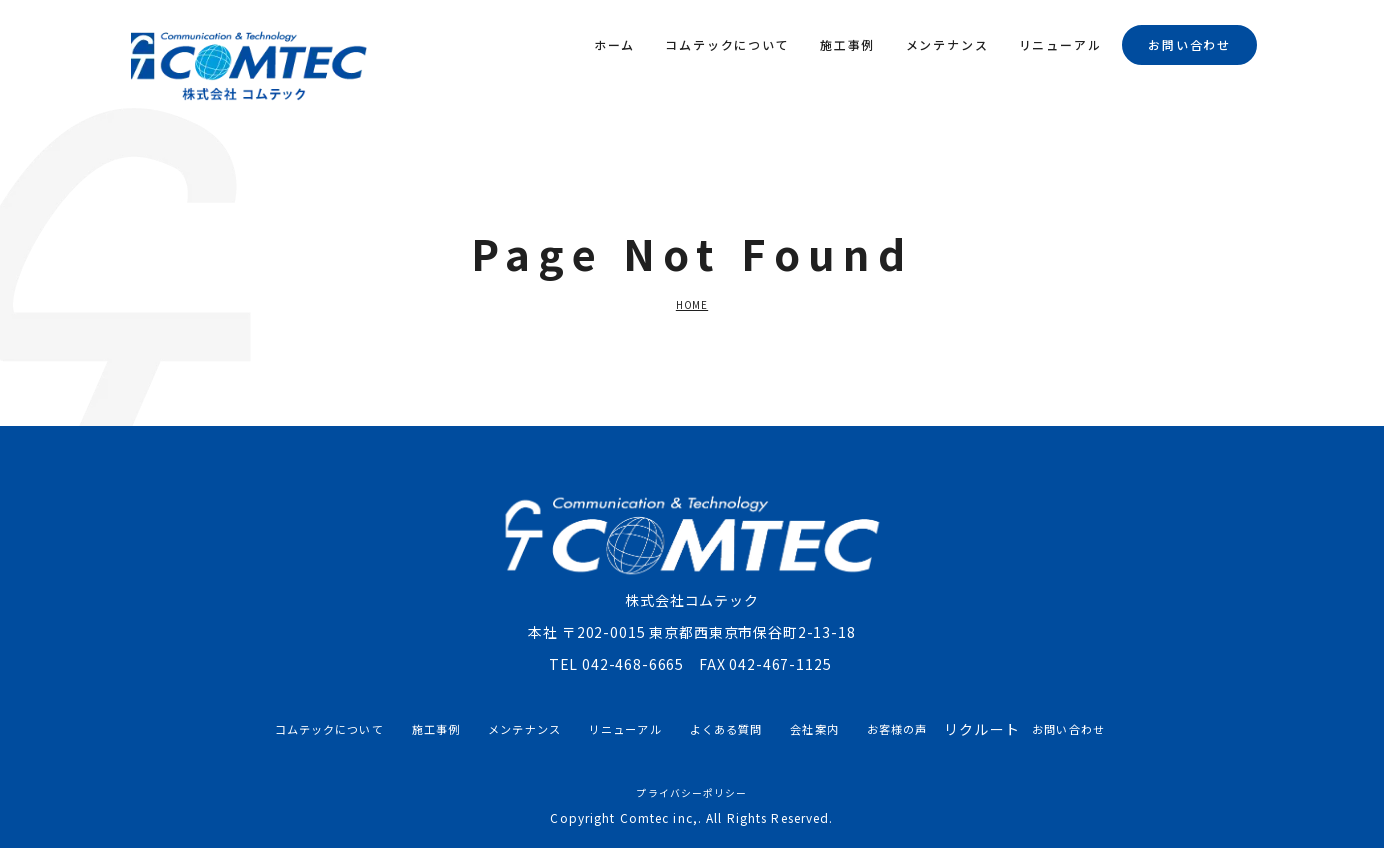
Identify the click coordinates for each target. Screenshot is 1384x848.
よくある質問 (726, 729)
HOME (692, 305)
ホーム (614, 44)
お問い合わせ (1189, 44)
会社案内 (814, 729)
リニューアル (1060, 44)
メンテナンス (947, 44)
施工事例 (847, 44)
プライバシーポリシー (691, 793)
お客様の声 (897, 729)
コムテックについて (727, 44)
